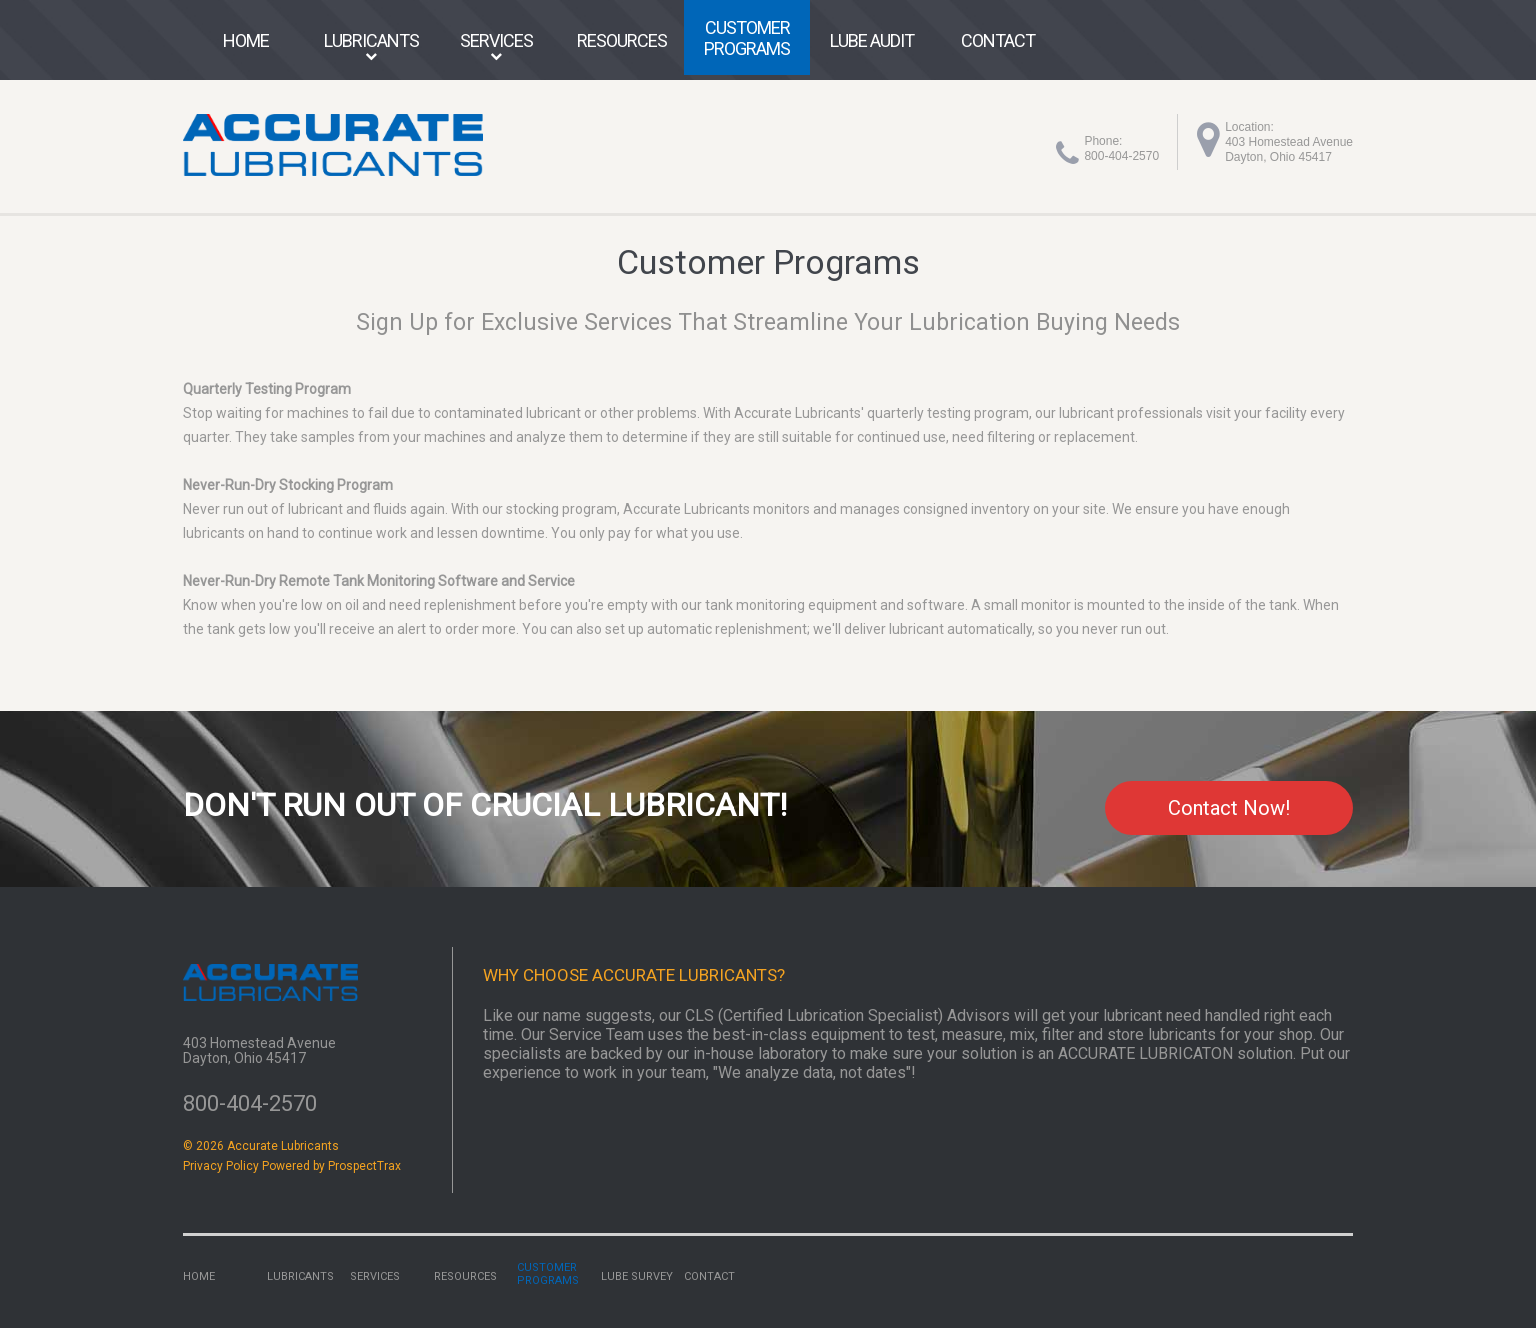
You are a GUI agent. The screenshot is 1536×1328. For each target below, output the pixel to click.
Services (496, 40)
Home (246, 40)
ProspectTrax (364, 1167)
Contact (998, 40)
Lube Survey (637, 1277)
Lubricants (371, 40)
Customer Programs (747, 38)
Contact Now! (1219, 808)
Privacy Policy (221, 1167)
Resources (622, 40)
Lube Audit (872, 40)
